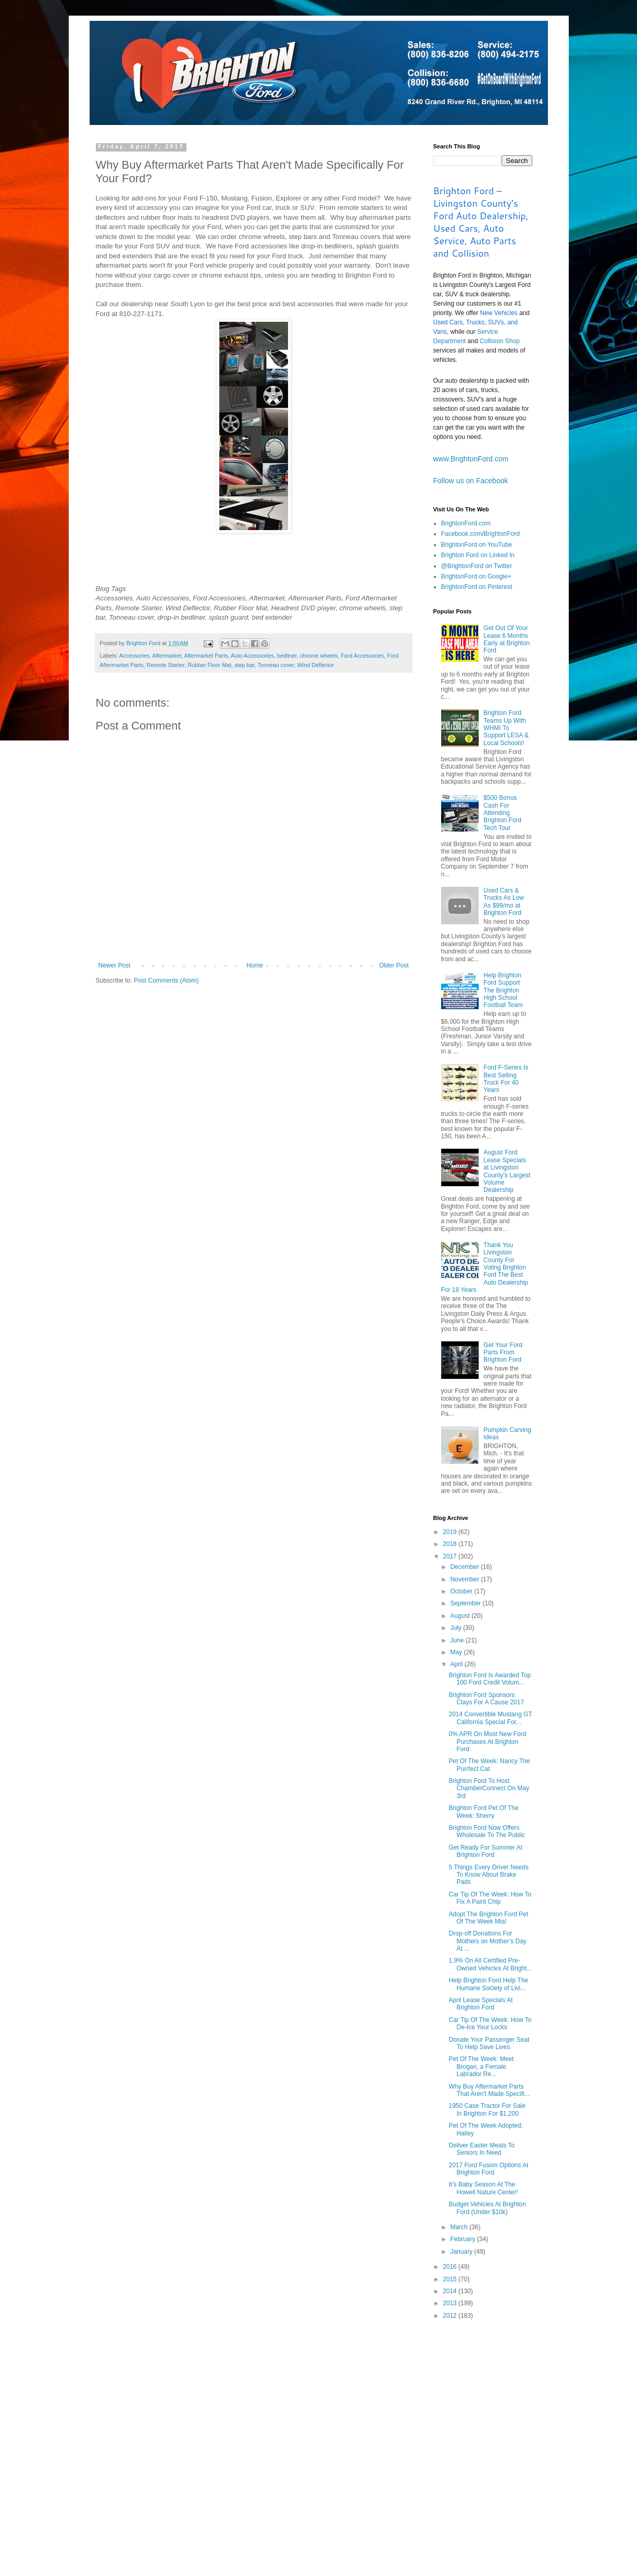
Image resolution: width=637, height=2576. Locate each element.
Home (254, 965)
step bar (244, 665)
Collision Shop (500, 341)
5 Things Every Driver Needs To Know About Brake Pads (488, 1875)
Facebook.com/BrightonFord (480, 533)
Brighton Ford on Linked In (478, 555)
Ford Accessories (362, 655)
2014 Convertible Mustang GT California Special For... (490, 1718)
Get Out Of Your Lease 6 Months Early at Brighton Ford (506, 639)
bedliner (287, 655)
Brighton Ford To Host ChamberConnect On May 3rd (488, 1788)
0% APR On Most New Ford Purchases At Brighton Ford (487, 1741)
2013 (450, 2303)
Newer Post (114, 965)
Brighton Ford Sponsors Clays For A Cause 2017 (485, 1698)
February (463, 2239)
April (457, 1664)
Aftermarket (166, 655)
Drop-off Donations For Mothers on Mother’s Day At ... (487, 1941)
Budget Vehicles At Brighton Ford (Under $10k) (487, 2208)
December (465, 1566)
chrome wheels (319, 655)
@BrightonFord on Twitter (477, 566)
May (457, 1652)
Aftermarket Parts (206, 655)
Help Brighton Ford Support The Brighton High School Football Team (502, 990)
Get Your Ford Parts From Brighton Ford (502, 1352)
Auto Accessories (252, 655)
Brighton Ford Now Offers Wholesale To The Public (486, 1831)
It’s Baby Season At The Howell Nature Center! (483, 2188)
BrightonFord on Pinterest (477, 586)
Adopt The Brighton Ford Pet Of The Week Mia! (488, 1918)
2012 (450, 2315)
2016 (450, 2266)
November (465, 1579)
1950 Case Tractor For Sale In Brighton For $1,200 (486, 2109)
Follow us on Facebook (470, 480)
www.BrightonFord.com (471, 459)
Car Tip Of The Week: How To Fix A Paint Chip (489, 1898)
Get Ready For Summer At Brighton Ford (485, 1851)
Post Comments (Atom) (166, 980)
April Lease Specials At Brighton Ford (480, 2003)
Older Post (394, 965)
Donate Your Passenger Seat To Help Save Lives (488, 2043)
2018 (450, 1544)
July (456, 1627)
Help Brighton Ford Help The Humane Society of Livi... (488, 1984)
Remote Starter (166, 665)
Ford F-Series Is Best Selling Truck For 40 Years (505, 1079)
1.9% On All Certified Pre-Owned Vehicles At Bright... (490, 1964)
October (462, 1591)
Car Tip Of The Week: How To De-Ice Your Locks (489, 2023)
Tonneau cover (275, 665)
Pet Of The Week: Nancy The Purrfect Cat (489, 1764)
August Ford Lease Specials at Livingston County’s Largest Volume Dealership (506, 1171)
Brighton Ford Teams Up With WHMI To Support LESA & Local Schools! (506, 728)
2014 (450, 2291)
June (457, 1640)
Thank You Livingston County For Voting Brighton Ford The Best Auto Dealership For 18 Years (484, 1267)
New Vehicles (499, 313)
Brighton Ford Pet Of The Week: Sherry (483, 1811)
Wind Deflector (315, 665)
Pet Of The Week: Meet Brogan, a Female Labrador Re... (481, 2066)
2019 (450, 1532)
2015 (450, 2279)
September (466, 1603)
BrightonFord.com (466, 523)
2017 (450, 1556)
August (460, 1615)
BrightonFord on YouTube (476, 544)
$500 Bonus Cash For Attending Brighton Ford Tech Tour (502, 813)
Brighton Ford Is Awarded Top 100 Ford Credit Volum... (489, 1679)
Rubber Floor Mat (209, 665)
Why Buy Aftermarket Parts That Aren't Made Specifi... (488, 2090)
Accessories (134, 655)
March (459, 2227)
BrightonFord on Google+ (476, 576)
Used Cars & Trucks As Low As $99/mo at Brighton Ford (503, 901)
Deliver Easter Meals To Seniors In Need (481, 2149)
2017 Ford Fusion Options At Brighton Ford (488, 2169)
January (462, 2251)
